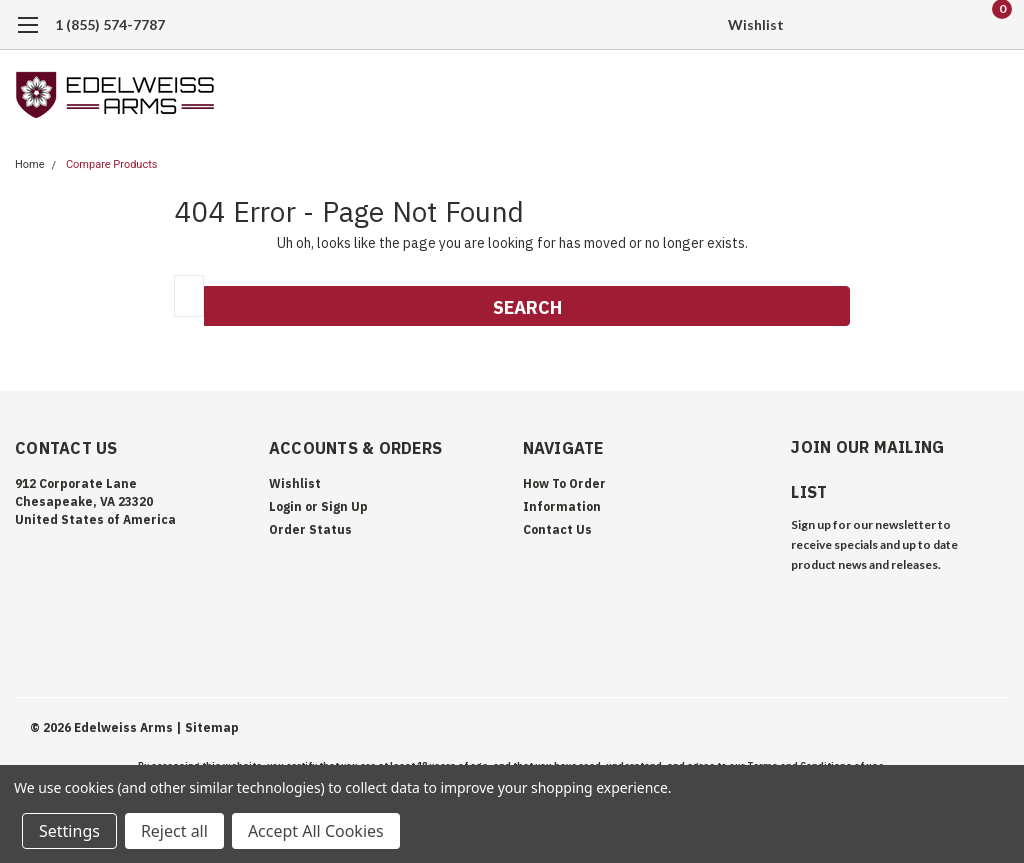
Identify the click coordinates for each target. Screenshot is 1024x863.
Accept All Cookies (316, 831)
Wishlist (756, 24)
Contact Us (557, 529)
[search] (891, 25)
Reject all (174, 831)
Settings (69, 831)
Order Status (310, 529)
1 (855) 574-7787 (110, 24)
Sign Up (344, 506)
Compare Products (112, 164)
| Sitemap (207, 727)
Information (562, 506)
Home (30, 164)
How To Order (564, 483)
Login (285, 506)
